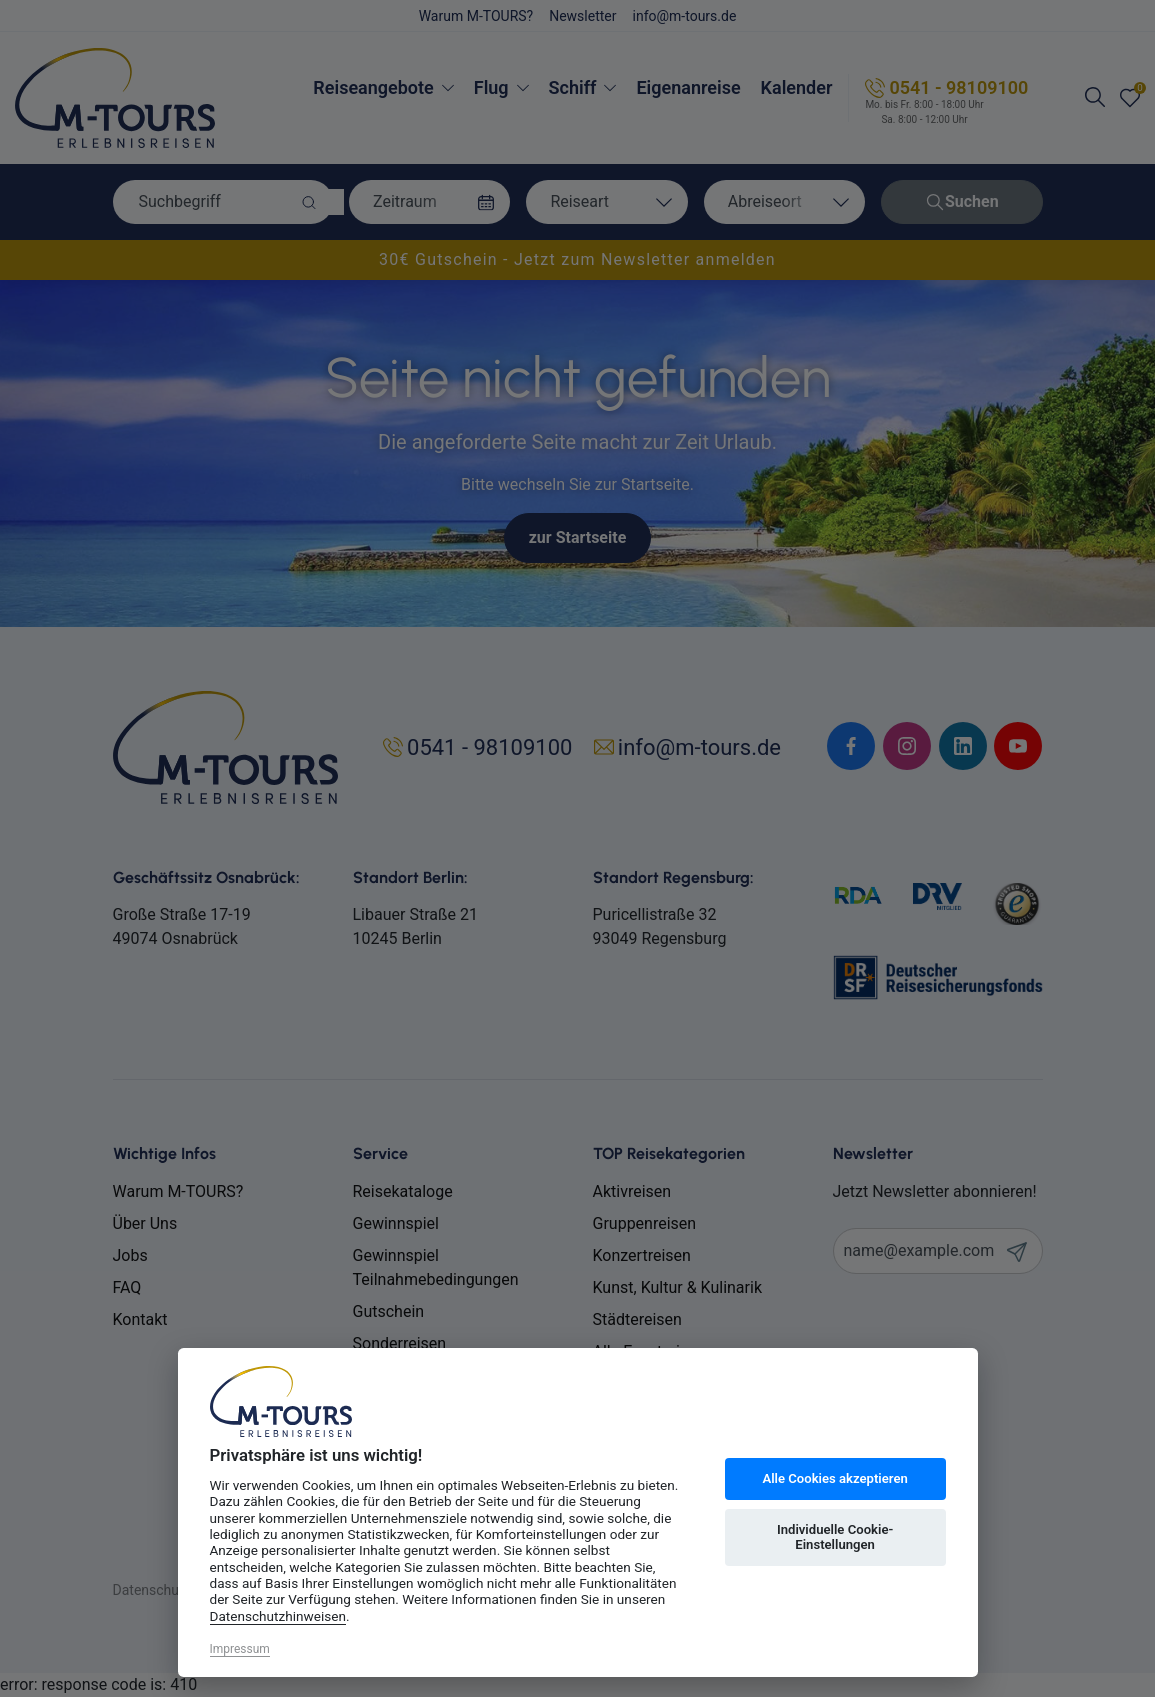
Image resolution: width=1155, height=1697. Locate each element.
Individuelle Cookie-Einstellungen (835, 1537)
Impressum (240, 1649)
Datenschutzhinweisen (278, 1616)
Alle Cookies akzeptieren (834, 1478)
